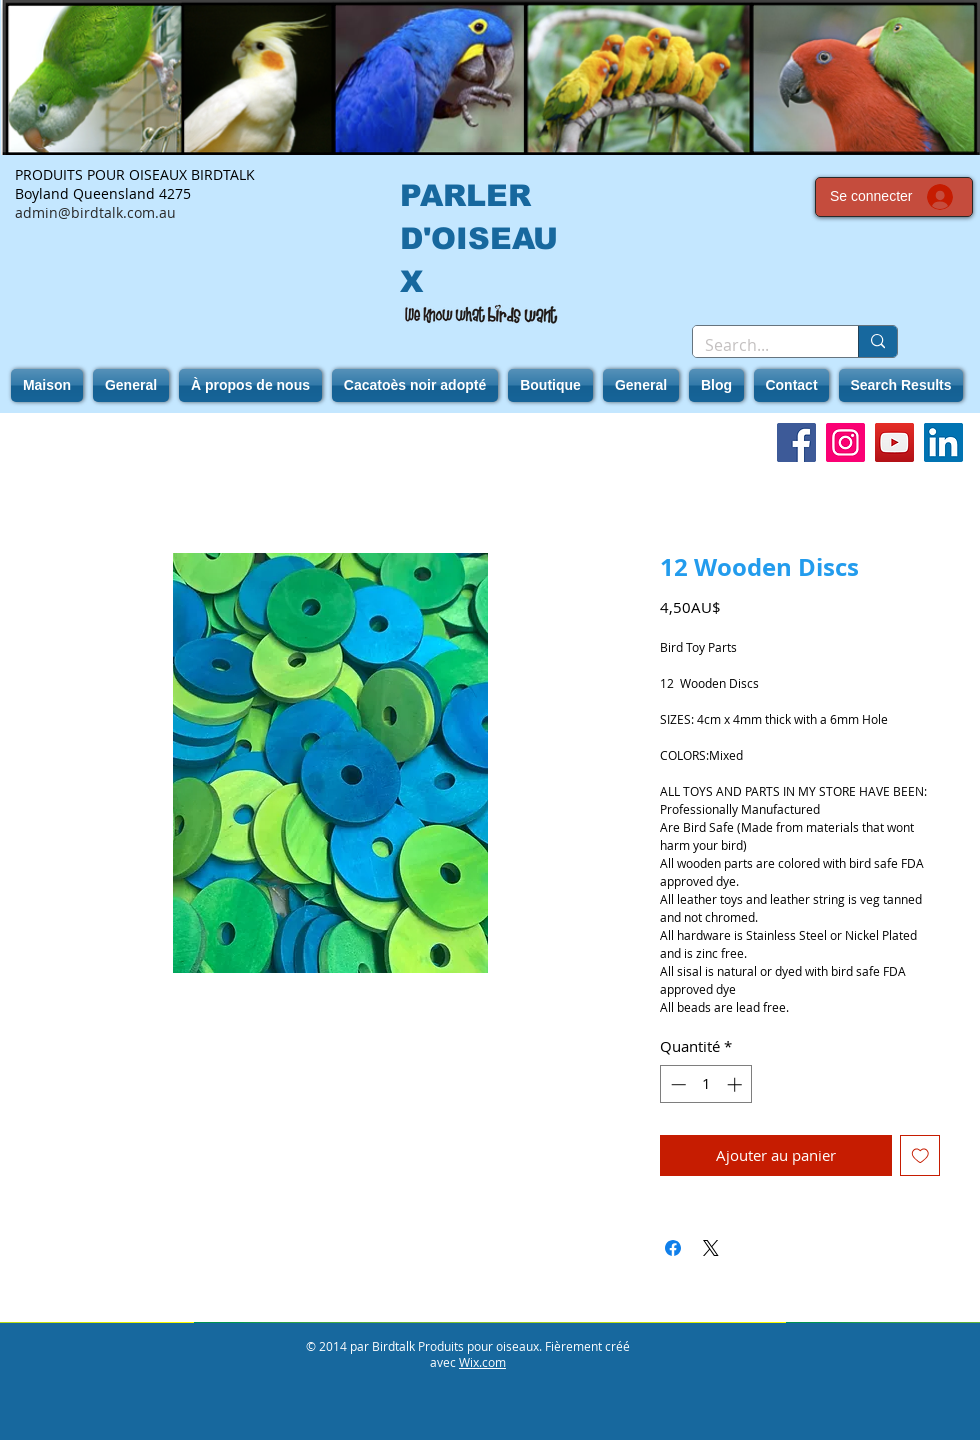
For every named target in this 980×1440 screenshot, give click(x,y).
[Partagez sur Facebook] (673, 1248)
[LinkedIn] (943, 442)
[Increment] (736, 1084)
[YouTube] (894, 442)
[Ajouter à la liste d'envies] (920, 1155)
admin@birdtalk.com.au (95, 212)
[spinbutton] (706, 1084)
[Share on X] (711, 1248)
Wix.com (482, 1362)
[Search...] (760, 345)
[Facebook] (796, 442)
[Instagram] (845, 442)
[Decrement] (676, 1084)
